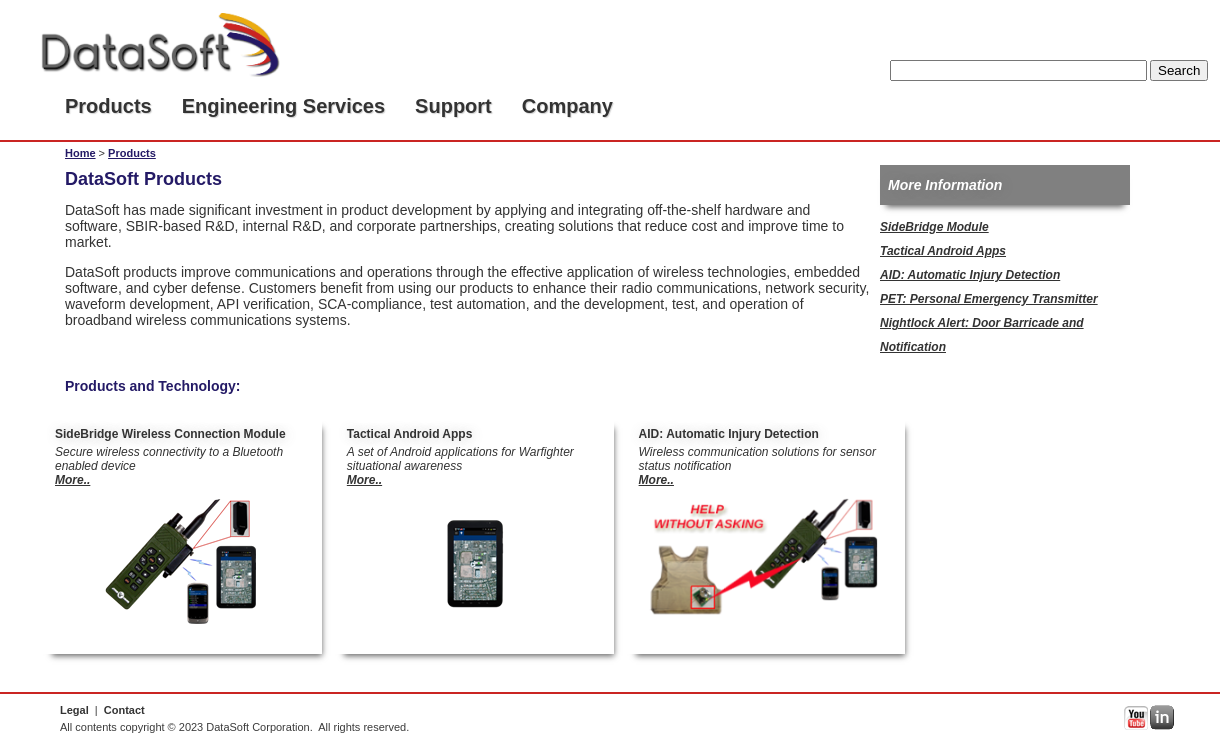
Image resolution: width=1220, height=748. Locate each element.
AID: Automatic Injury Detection (970, 275)
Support (453, 106)
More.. (72, 480)
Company (567, 106)
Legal (74, 710)
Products (108, 106)
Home (80, 153)
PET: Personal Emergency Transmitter (989, 299)
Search (1179, 70)
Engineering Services (283, 106)
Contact (124, 710)
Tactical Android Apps (943, 251)
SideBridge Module (934, 227)
